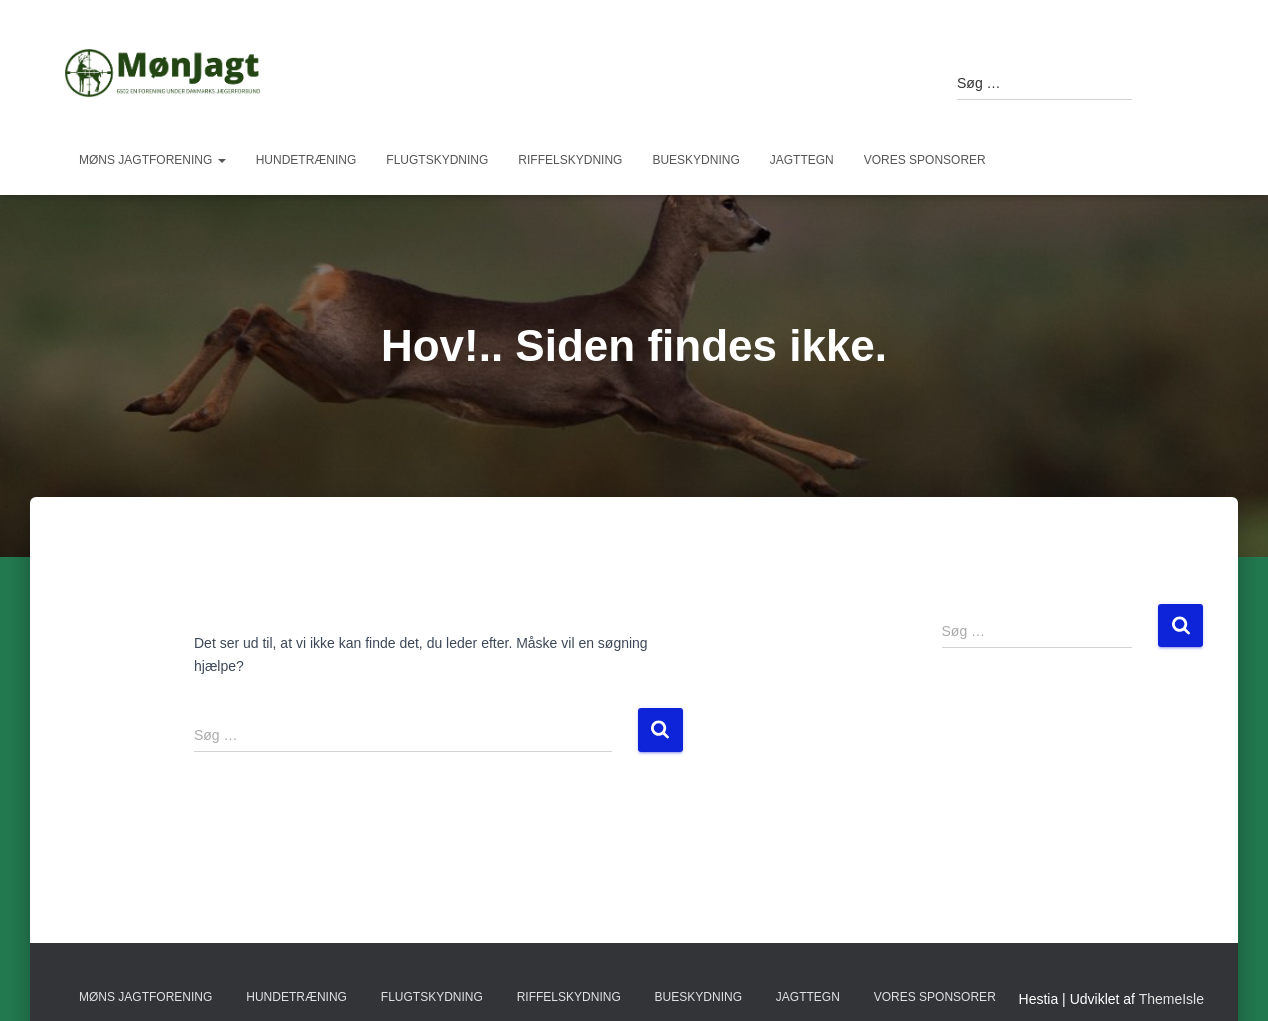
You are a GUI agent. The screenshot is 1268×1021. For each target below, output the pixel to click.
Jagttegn (802, 160)
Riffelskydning (570, 160)
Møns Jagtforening (152, 160)
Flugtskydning (437, 160)
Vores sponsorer (925, 160)
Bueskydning (695, 160)
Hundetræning (306, 160)
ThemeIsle (1171, 999)
